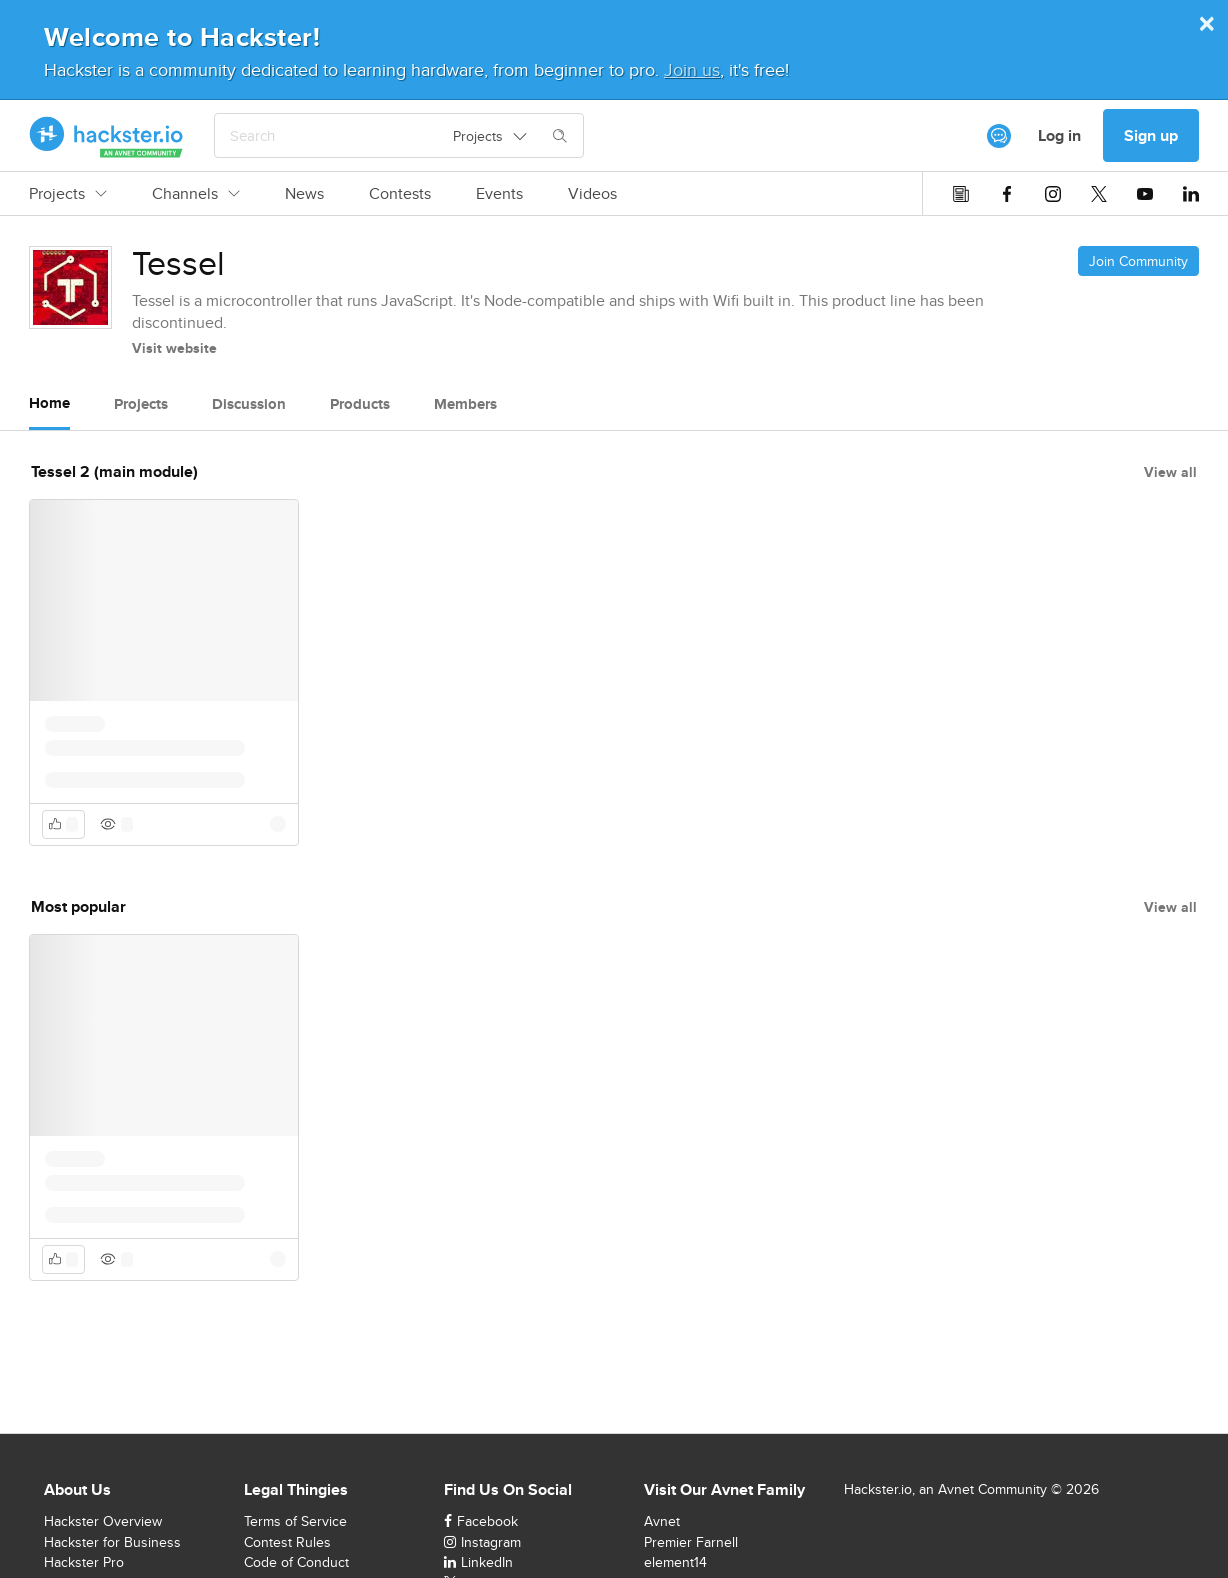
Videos (592, 194)
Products (360, 404)
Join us (692, 69)
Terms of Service (295, 1521)
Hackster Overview (103, 1521)
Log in (1059, 135)
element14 (675, 1562)
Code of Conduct (296, 1562)
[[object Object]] (999, 136)
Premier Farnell (691, 1542)
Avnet (662, 1521)
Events (499, 194)
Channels (196, 194)
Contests (400, 194)
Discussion (249, 404)
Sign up (1151, 135)
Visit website (174, 348)
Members (465, 404)
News (304, 194)
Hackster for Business (112, 1542)
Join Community (1138, 261)
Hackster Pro (84, 1562)
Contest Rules (287, 1542)
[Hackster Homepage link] (106, 136)
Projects (68, 194)
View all (1170, 472)
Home (49, 403)
